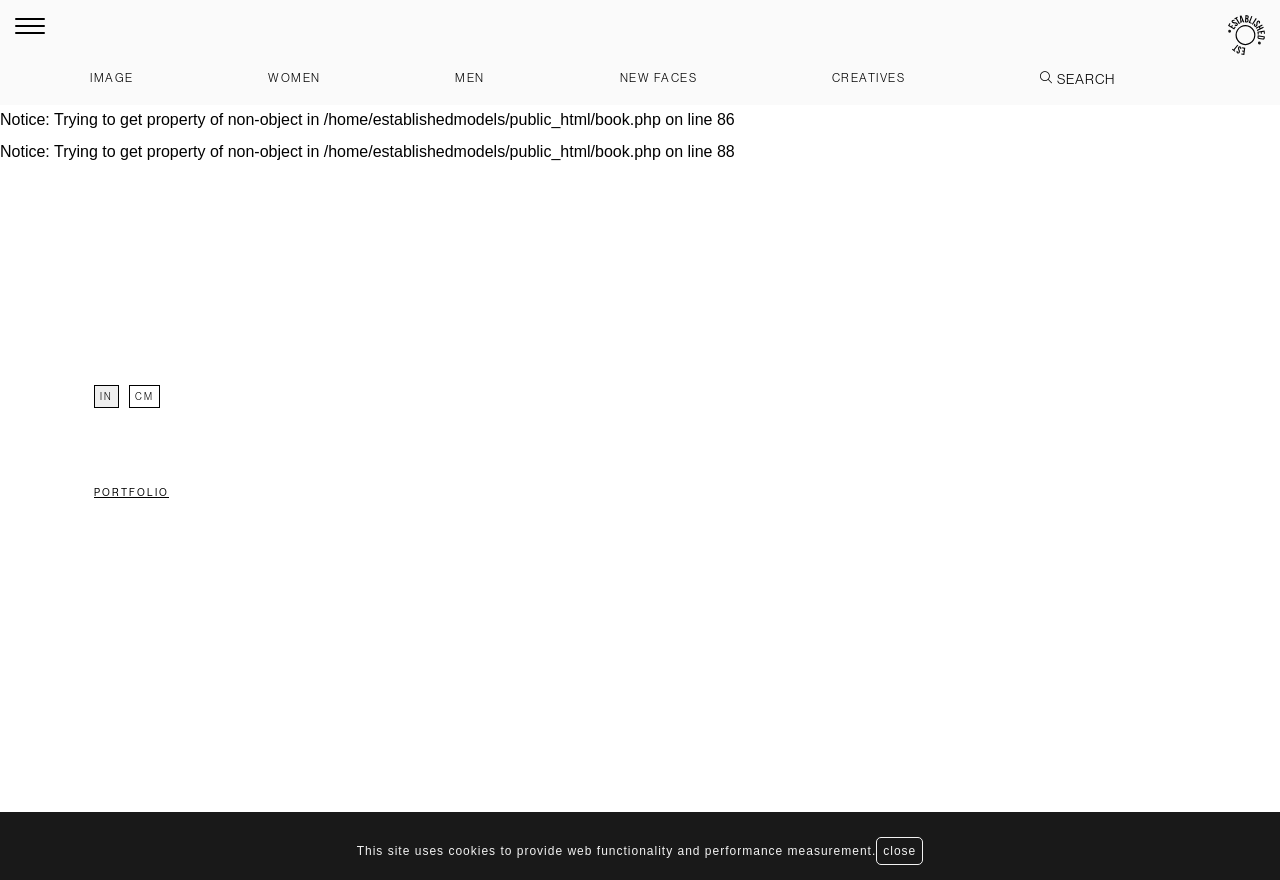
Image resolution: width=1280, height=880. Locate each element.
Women (294, 77)
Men (470, 77)
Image (112, 77)
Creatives (869, 77)
